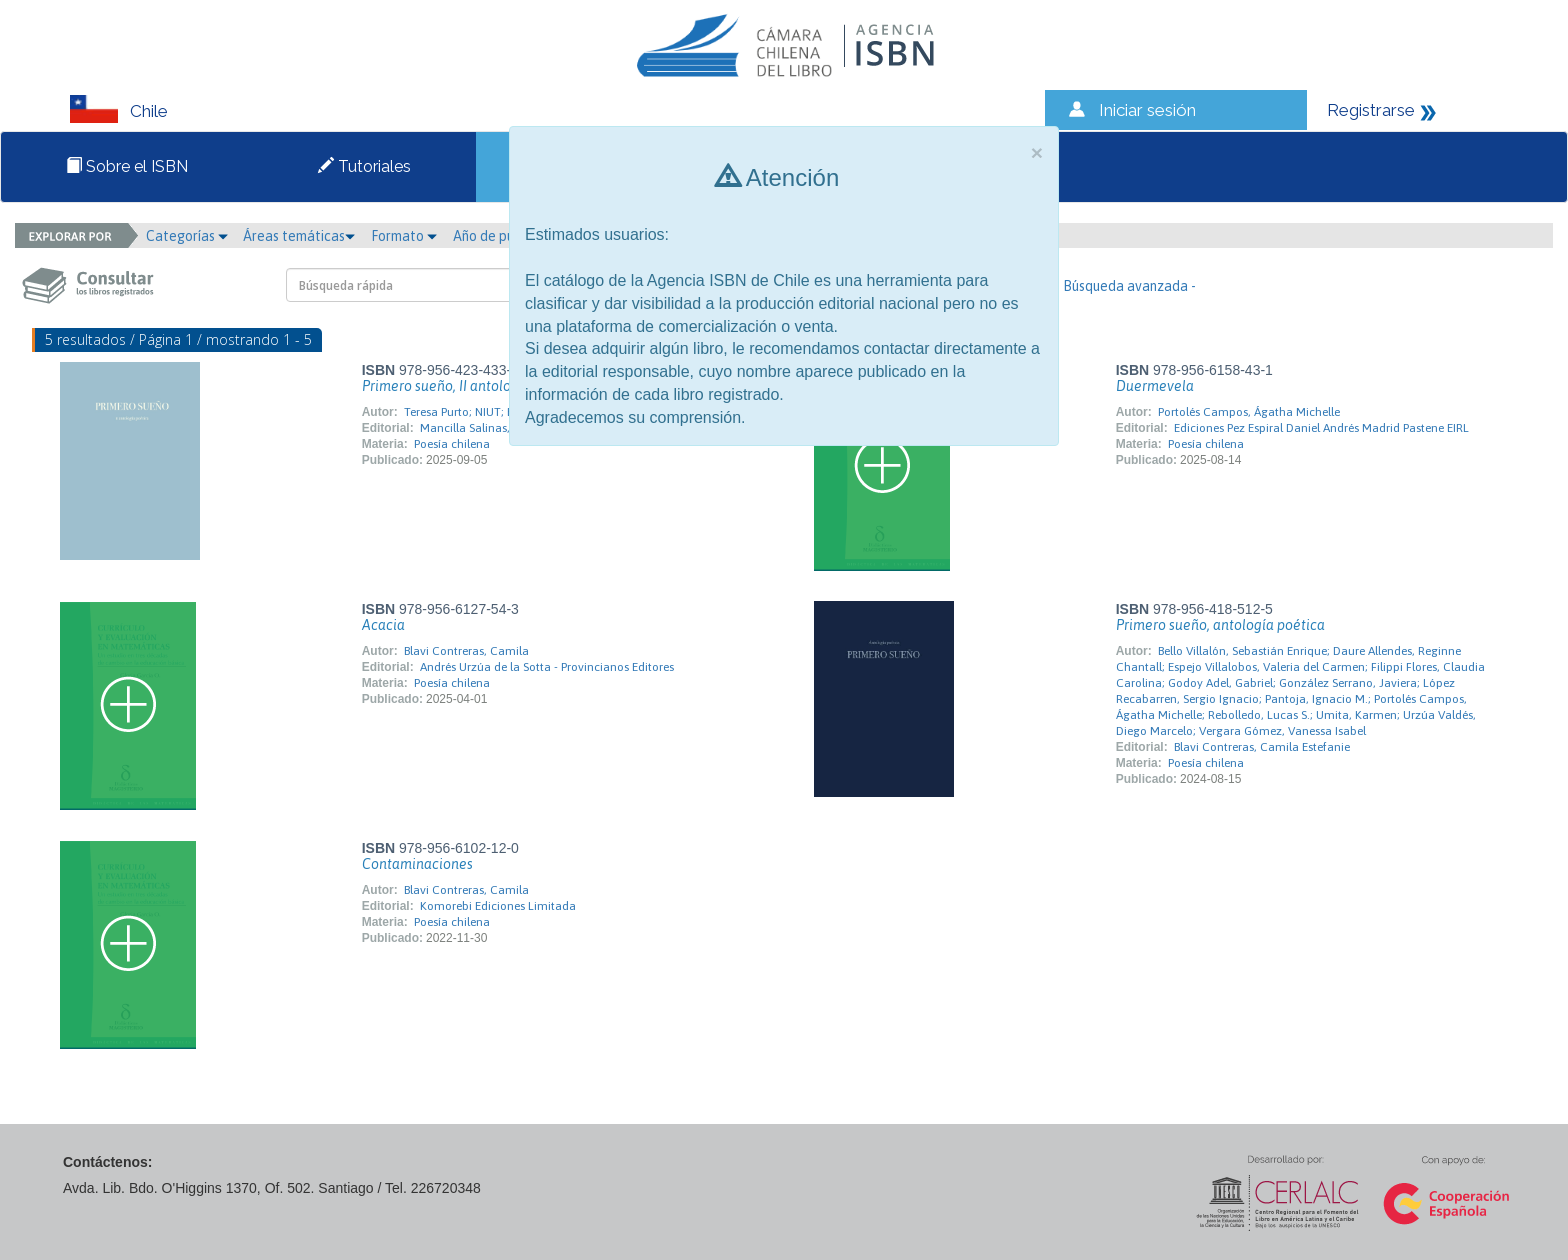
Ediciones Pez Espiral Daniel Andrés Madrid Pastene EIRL (1321, 428)
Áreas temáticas (299, 236)
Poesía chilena (452, 444)
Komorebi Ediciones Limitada (498, 906)
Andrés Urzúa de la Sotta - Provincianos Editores (547, 667)
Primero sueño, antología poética (1220, 625)
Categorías (187, 236)
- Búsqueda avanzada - (1125, 286)
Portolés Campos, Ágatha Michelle (1249, 412)
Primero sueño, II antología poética (472, 386)
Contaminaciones (417, 864)
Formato (404, 236)
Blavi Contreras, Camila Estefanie (1262, 747)
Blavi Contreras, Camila (466, 651)
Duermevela (1155, 386)
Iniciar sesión (1147, 110)
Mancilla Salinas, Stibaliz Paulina (507, 428)
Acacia (383, 625)
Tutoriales (364, 166)
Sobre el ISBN (127, 166)
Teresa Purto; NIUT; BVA (465, 412)
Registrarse (1371, 110)
